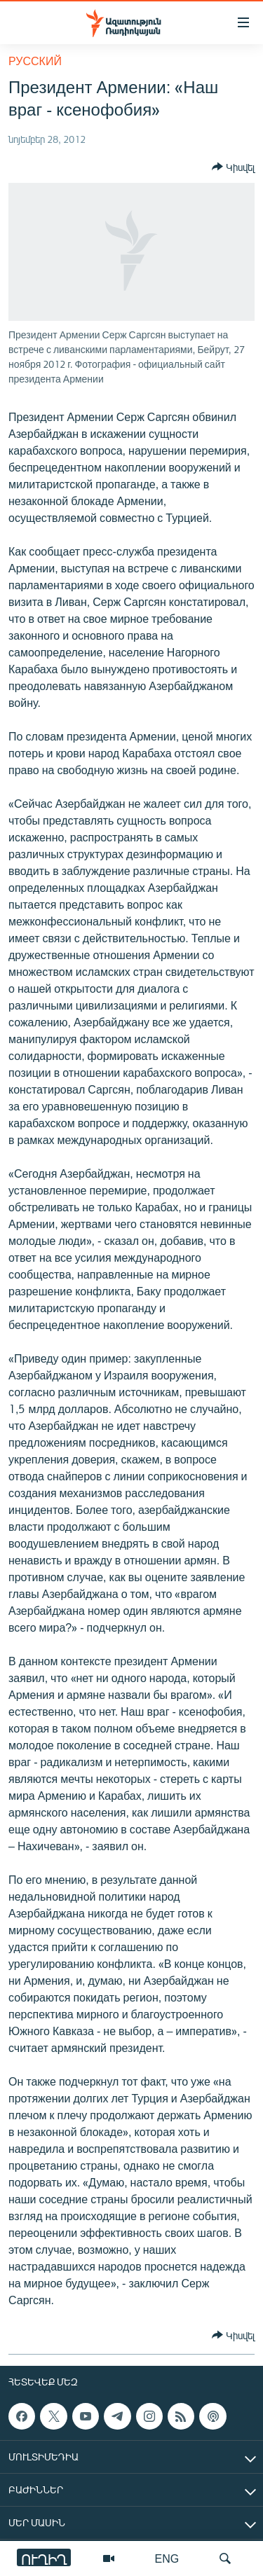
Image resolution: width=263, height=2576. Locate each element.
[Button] (233, 166)
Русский (35, 60)
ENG (167, 2558)
